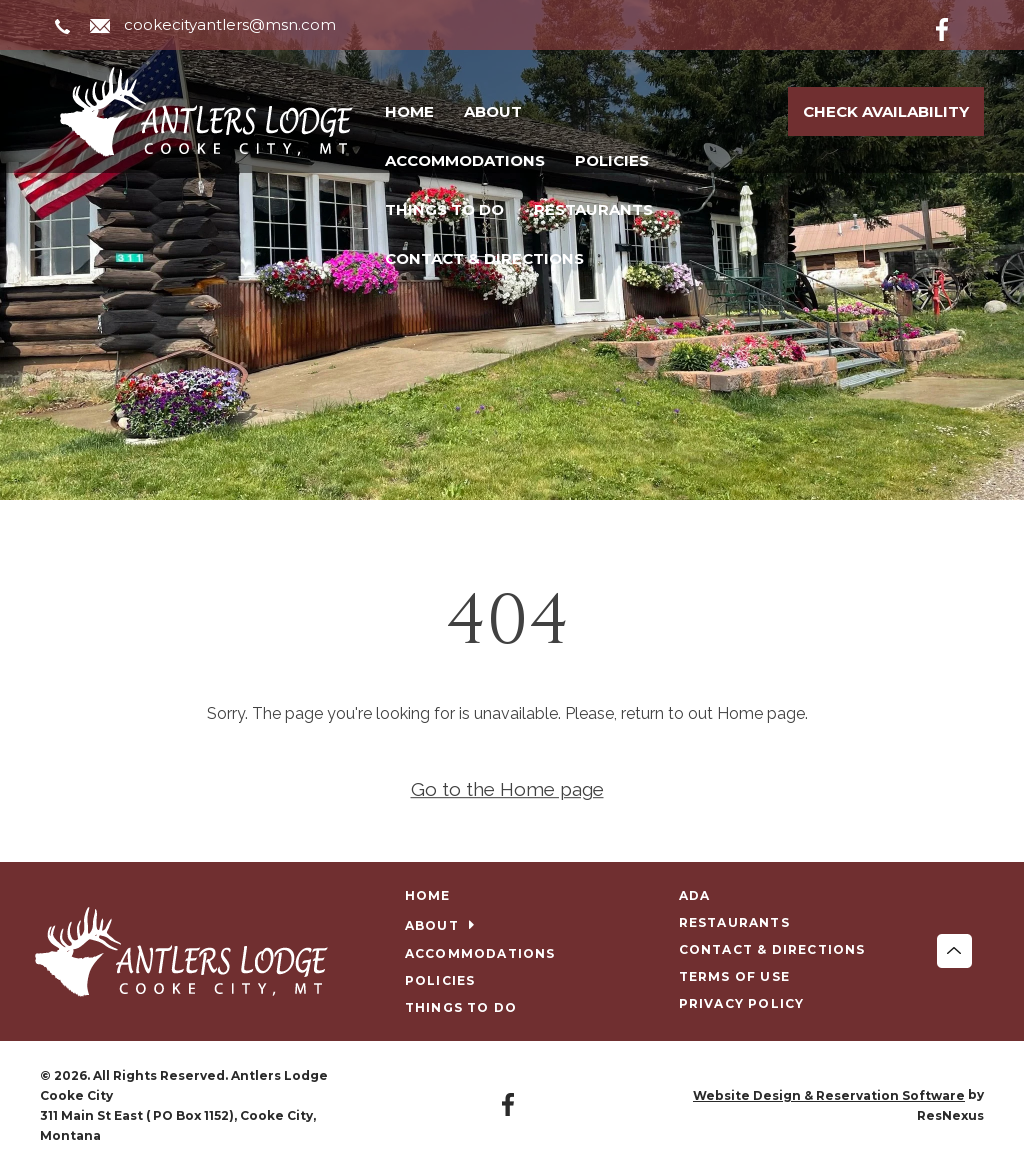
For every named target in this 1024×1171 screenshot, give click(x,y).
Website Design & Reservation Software (829, 1095)
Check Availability (886, 111)
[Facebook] (958, 26)
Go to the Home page (507, 789)
